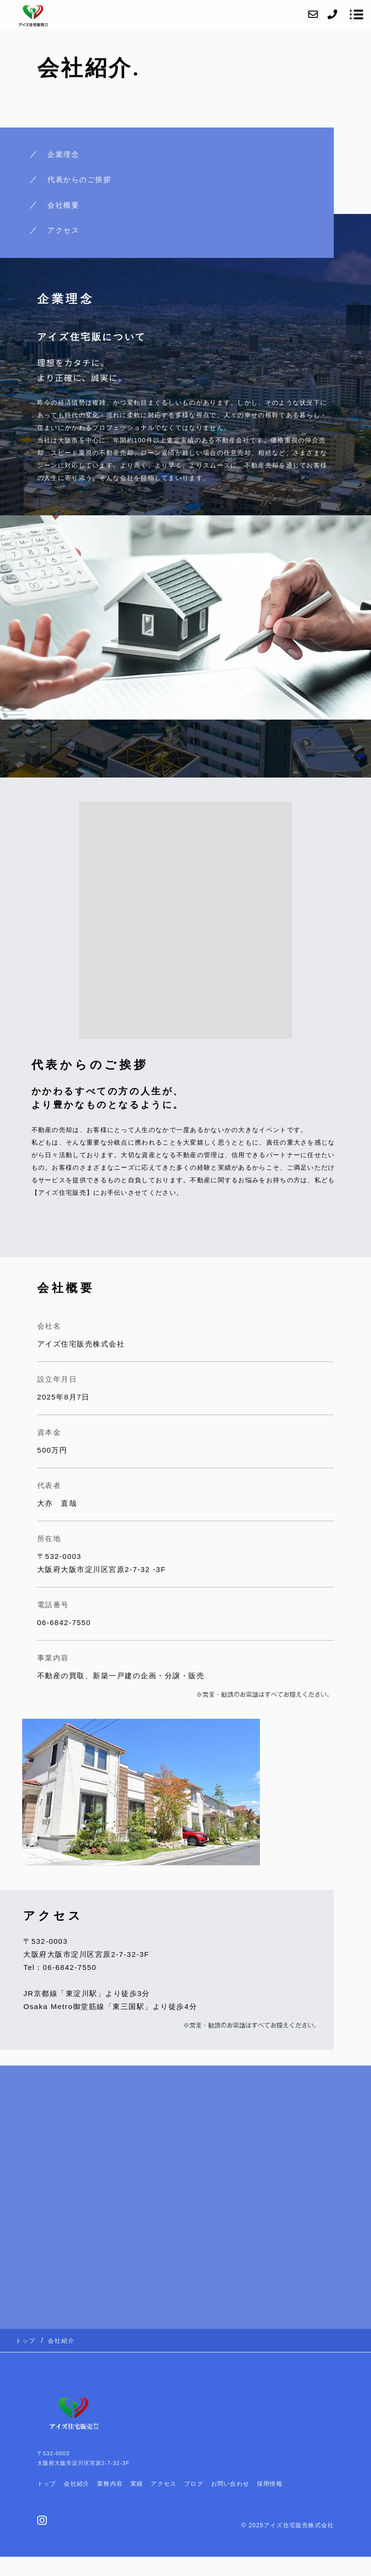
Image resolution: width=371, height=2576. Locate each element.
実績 (136, 2483)
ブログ (193, 2483)
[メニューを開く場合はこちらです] (356, 14)
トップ (47, 2483)
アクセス (63, 230)
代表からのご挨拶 (79, 179)
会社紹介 (76, 2483)
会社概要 (63, 205)
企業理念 (63, 154)
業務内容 (110, 2483)
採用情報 (270, 2483)
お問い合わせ (230, 2483)
